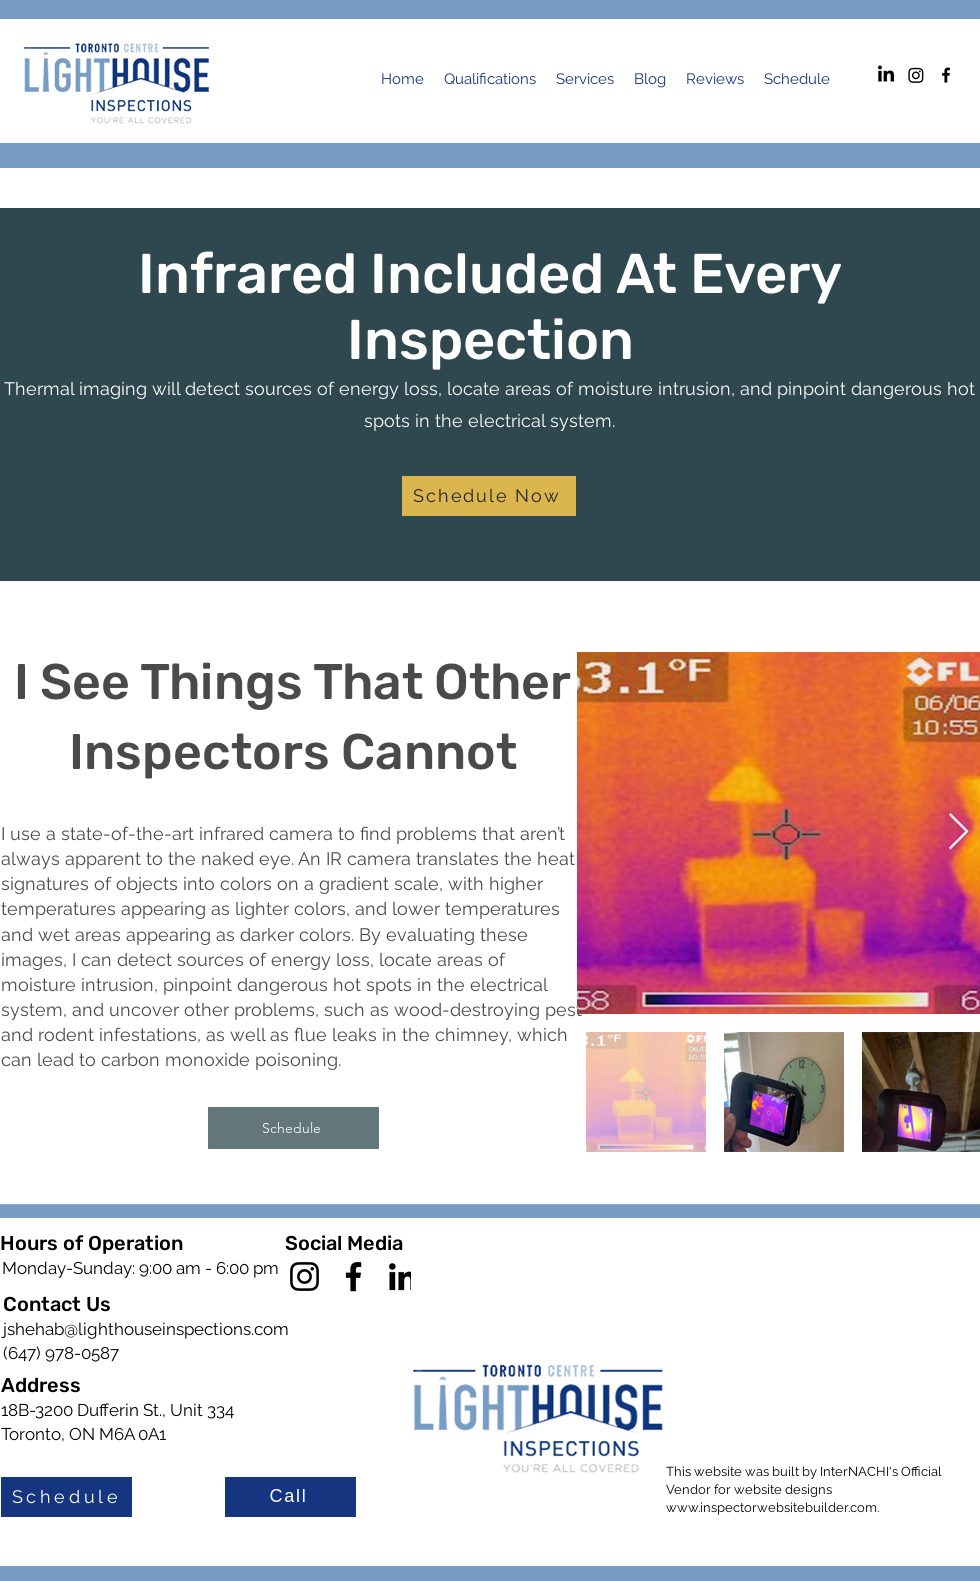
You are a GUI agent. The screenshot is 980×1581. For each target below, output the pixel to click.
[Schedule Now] (489, 496)
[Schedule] (293, 1128)
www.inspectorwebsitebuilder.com (771, 1507)
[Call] (290, 1497)
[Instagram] (916, 75)
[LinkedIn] (886, 75)
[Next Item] (958, 832)
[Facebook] (353, 1276)
